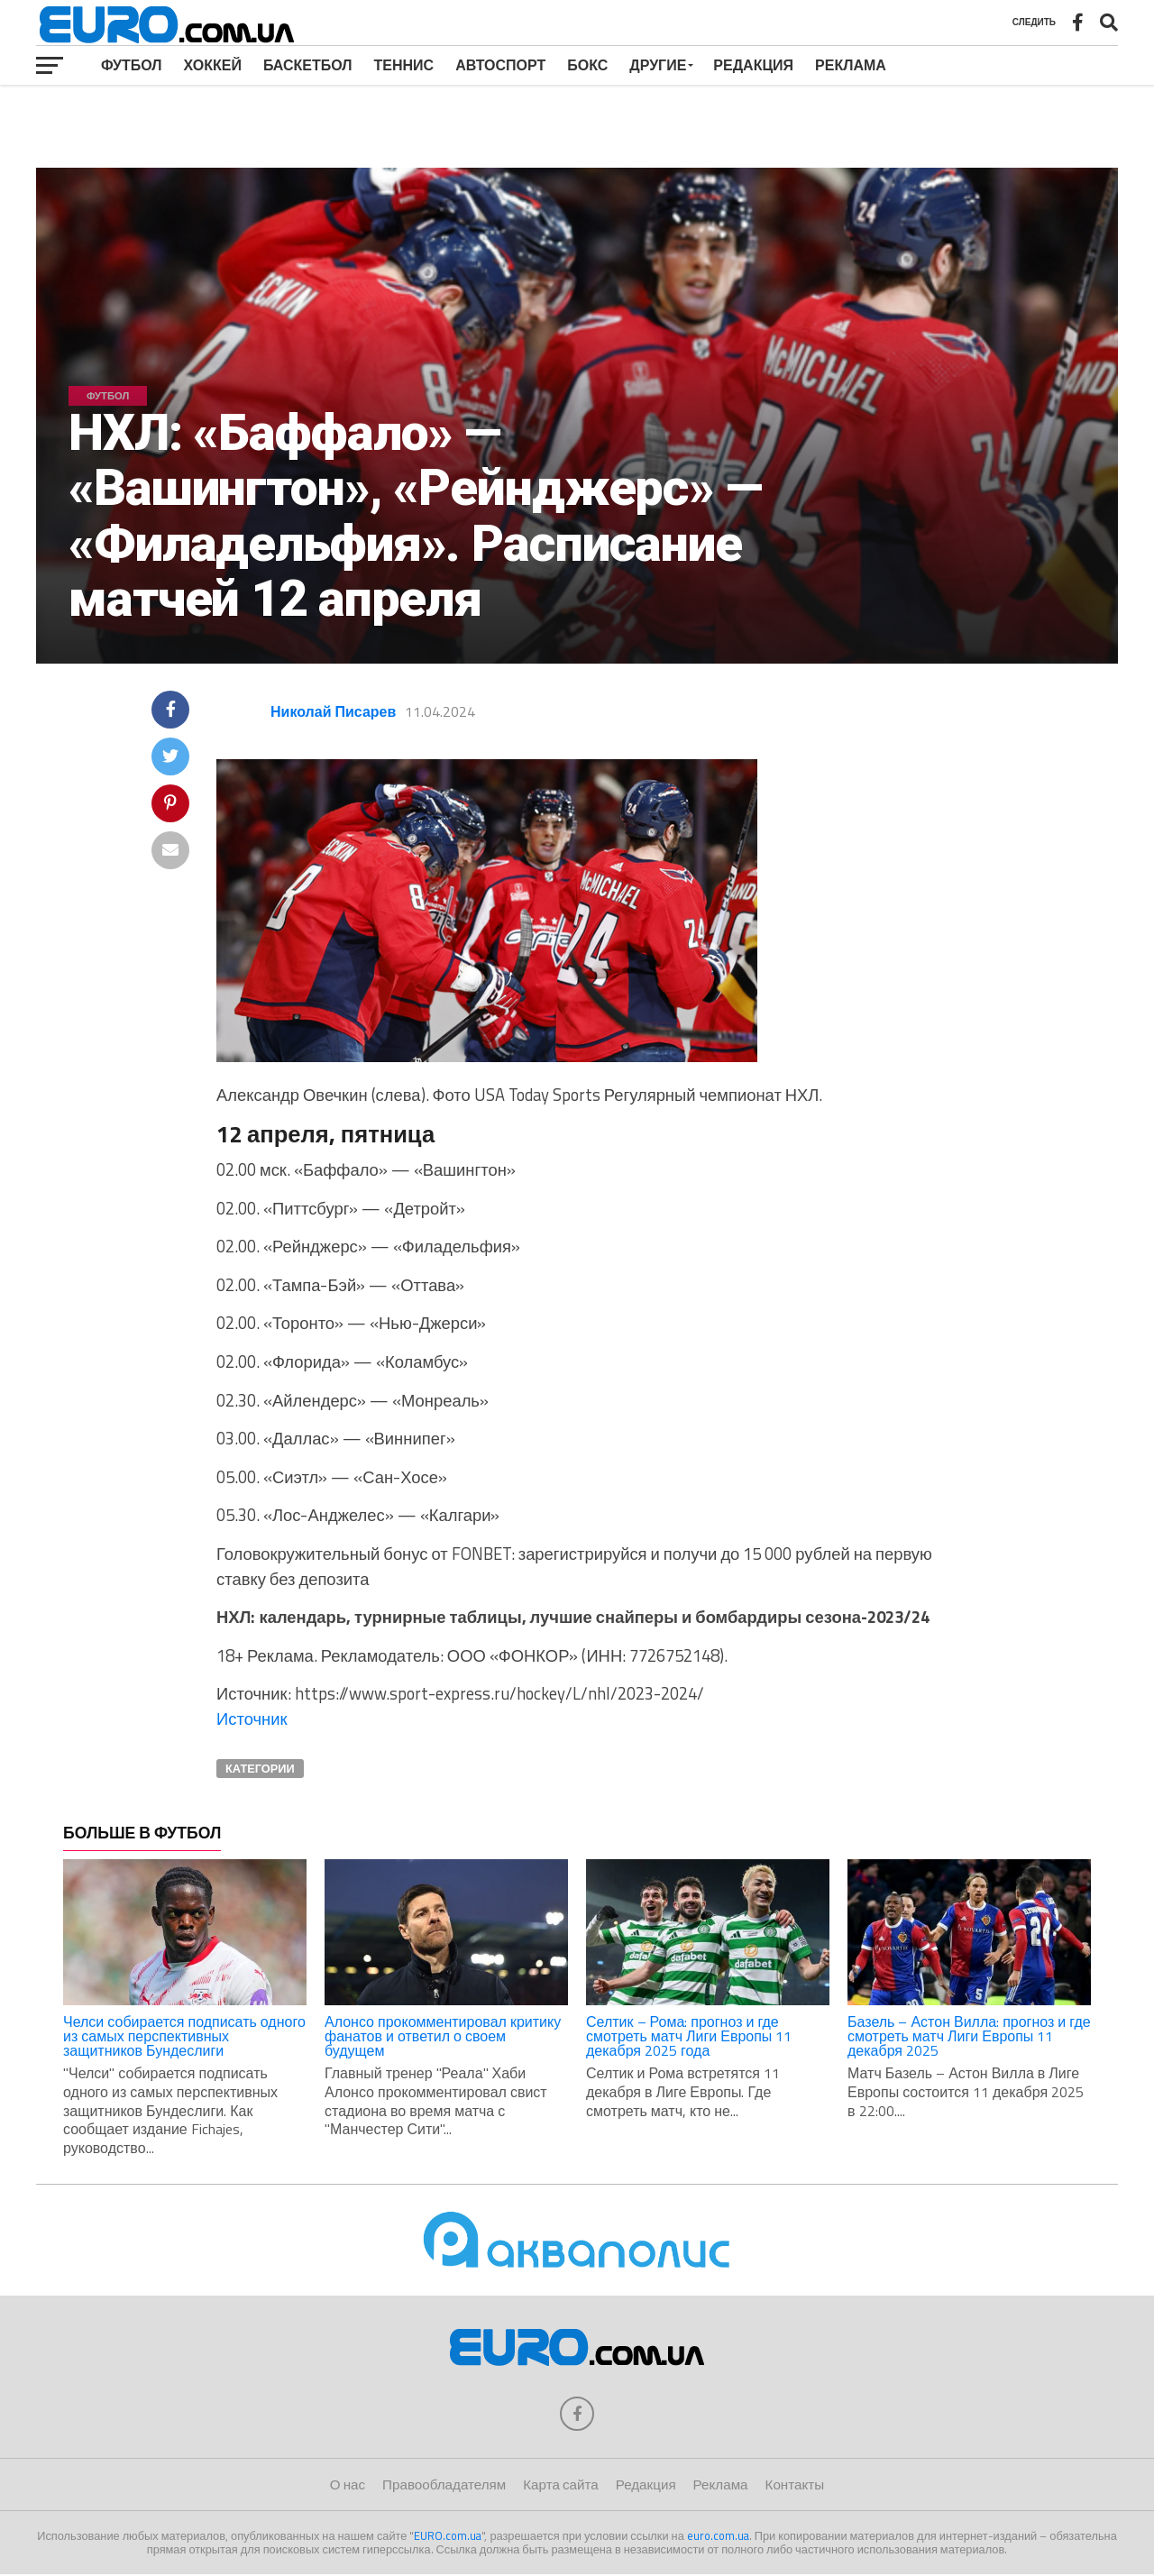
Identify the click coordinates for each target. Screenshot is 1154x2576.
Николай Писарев (333, 711)
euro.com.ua (718, 2536)
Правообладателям (444, 2486)
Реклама (850, 65)
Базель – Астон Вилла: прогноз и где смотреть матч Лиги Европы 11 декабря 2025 (969, 2036)
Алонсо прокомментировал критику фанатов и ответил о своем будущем (443, 2036)
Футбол (131, 65)
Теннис (404, 65)
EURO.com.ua (447, 2536)
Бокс (587, 65)
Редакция (753, 65)
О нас (347, 2486)
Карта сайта (560, 2486)
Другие (657, 65)
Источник (252, 1718)
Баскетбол (308, 65)
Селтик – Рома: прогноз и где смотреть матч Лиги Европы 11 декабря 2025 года (689, 2036)
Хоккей (213, 65)
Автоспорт (500, 65)
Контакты (795, 2486)
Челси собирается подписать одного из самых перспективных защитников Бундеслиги (184, 2036)
